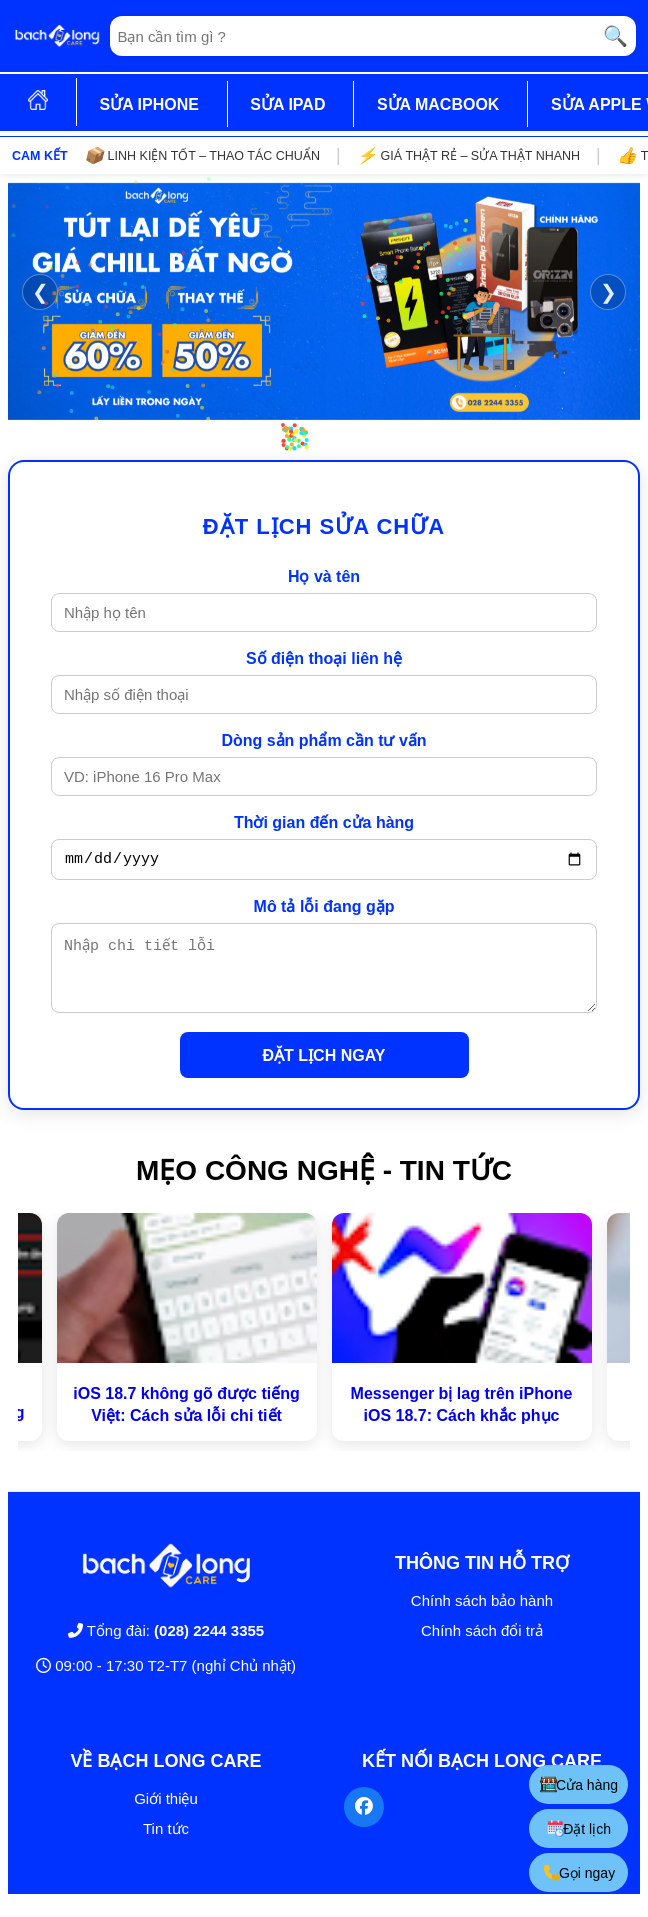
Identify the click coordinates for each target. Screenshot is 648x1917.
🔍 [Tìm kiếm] (615, 36)
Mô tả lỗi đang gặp (324, 909)
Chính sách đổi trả (482, 1645)
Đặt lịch (581, 1828)
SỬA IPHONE (148, 104)
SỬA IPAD (287, 104)
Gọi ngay (580, 1872)
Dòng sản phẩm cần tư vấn (323, 740)
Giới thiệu (166, 1813)
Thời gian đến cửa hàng (324, 822)
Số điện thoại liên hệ (324, 658)
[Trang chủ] (57, 36)
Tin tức (166, 1843)
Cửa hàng (580, 1784)
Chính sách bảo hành (482, 1615)
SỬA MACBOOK (438, 104)
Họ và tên (324, 576)
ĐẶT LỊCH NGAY (324, 1070)
